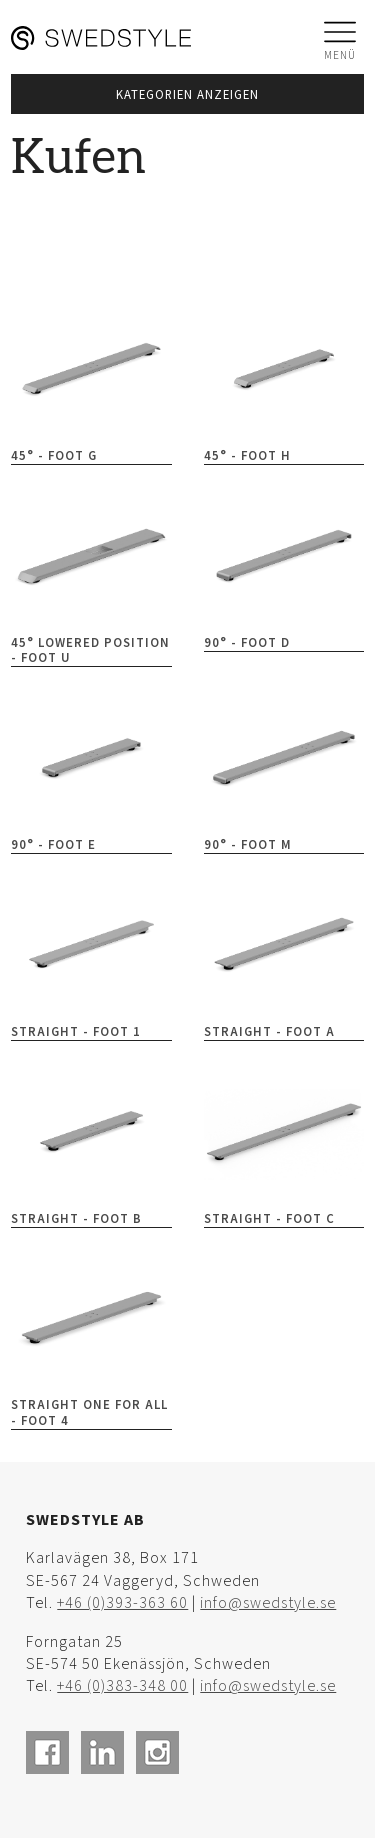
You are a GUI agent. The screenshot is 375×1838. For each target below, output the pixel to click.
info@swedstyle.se (268, 1603)
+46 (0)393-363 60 (122, 1603)
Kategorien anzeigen (187, 95)
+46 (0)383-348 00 (122, 1686)
